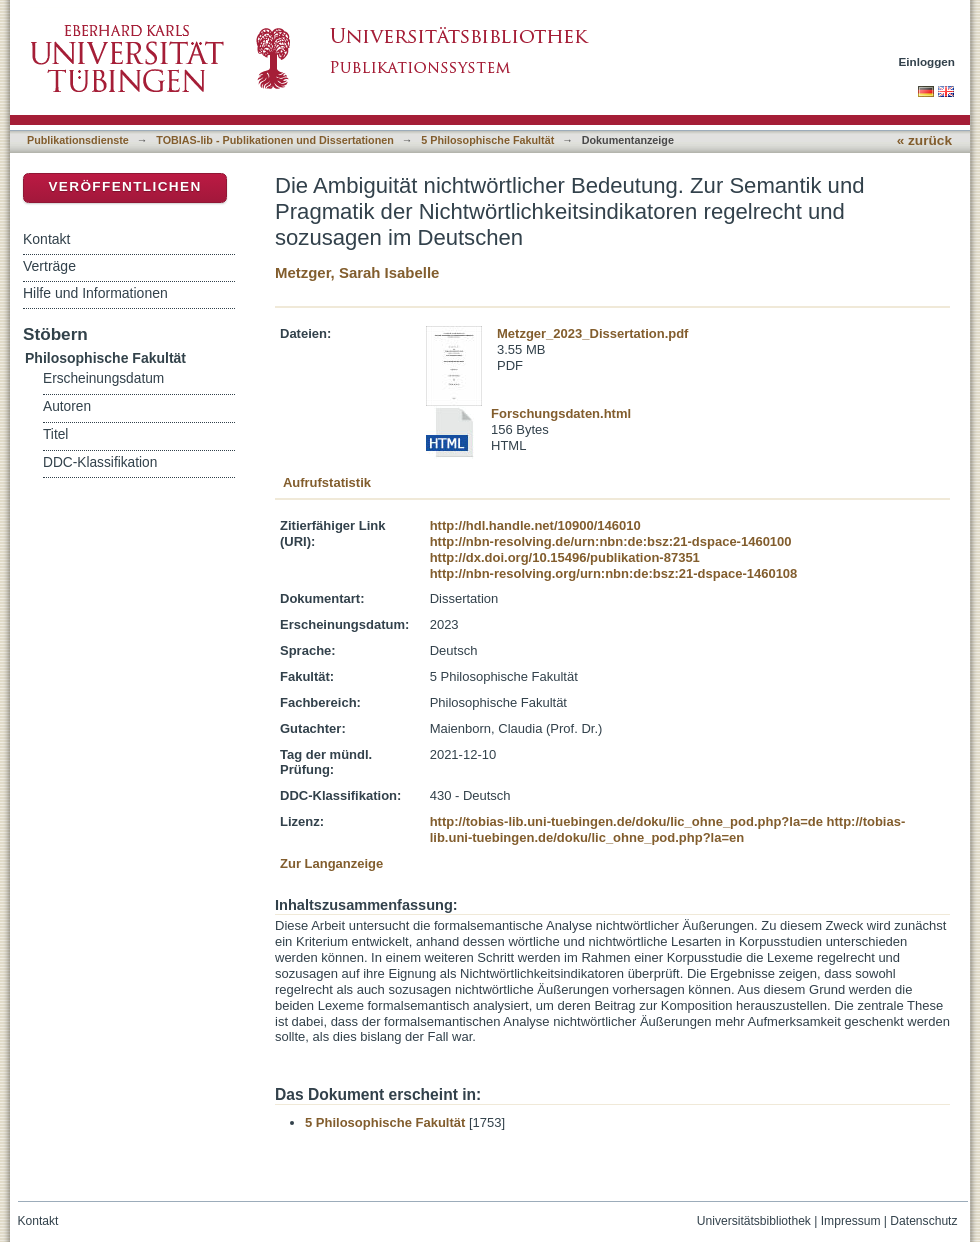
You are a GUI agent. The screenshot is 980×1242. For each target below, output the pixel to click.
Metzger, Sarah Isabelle (357, 272)
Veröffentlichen (124, 186)
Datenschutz (923, 1221)
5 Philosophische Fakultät (487, 140)
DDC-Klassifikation (100, 462)
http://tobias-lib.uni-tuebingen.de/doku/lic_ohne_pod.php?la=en (668, 829)
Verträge (49, 266)
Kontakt (46, 239)
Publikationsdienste (78, 140)
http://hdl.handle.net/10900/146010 (535, 525)
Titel (55, 434)
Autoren (67, 406)
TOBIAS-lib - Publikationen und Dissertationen (275, 140)
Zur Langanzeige (331, 863)
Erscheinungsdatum (103, 378)
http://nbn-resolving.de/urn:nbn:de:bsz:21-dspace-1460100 (611, 541)
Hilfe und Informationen (95, 293)
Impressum (851, 1221)
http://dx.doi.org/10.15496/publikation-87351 (565, 557)
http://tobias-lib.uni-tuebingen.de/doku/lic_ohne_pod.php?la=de (626, 821)
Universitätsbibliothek (754, 1221)
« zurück (924, 140)
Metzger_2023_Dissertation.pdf (592, 333)
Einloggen (927, 61)
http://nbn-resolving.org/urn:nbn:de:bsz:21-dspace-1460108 (614, 573)
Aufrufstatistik (327, 482)
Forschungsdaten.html (561, 413)
